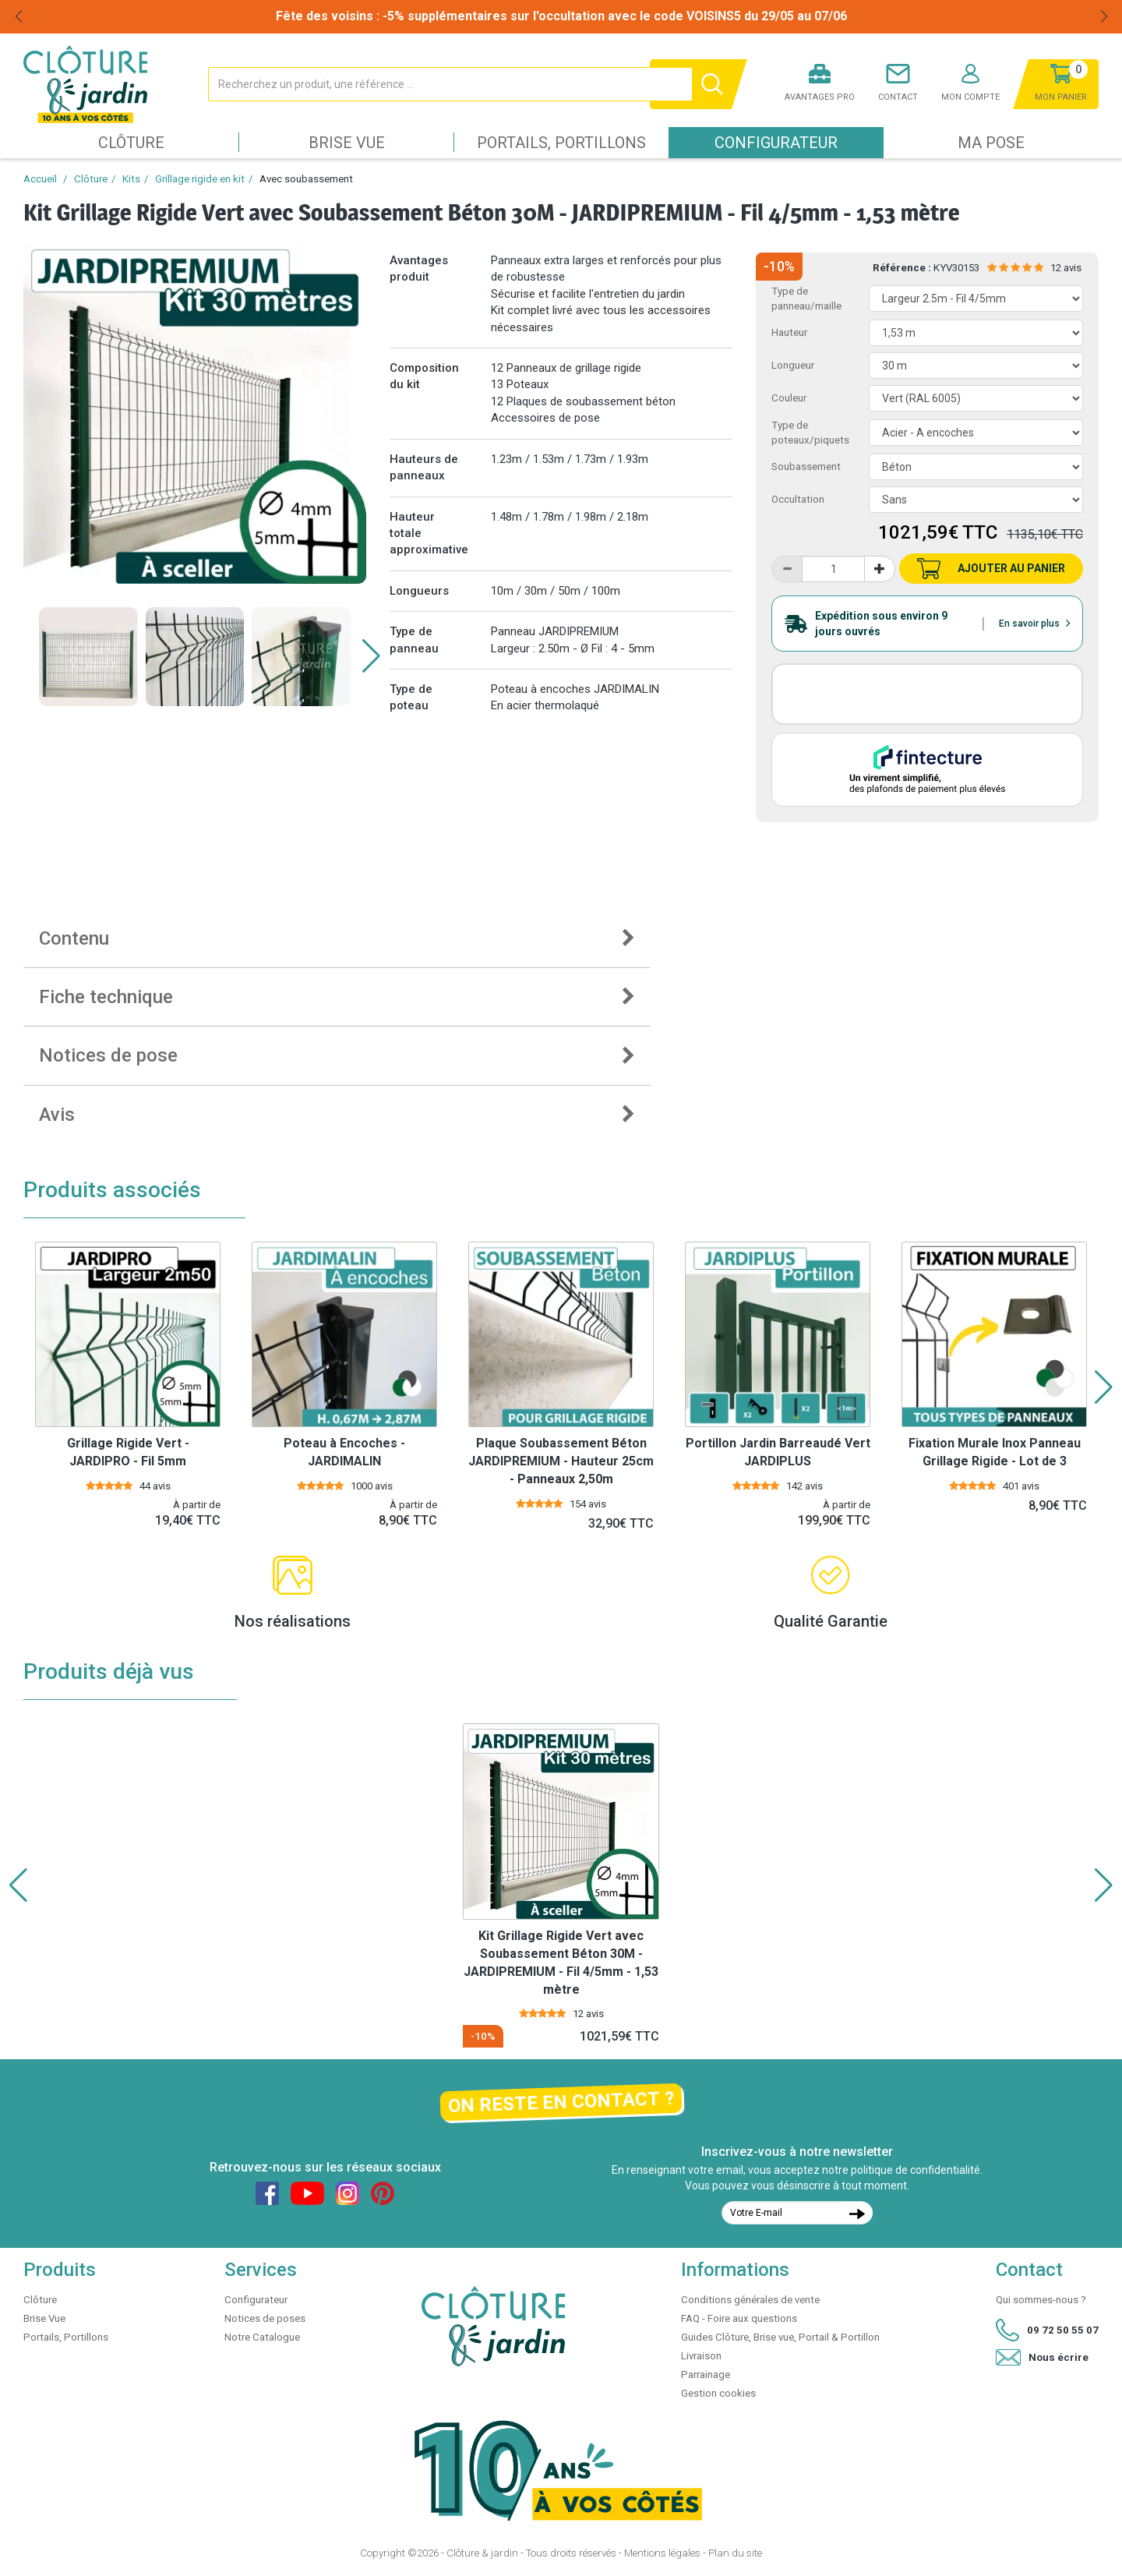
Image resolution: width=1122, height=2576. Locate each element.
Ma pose (991, 142)
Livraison (701, 2356)
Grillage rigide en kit (200, 179)
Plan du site (735, 2553)
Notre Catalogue (262, 2337)
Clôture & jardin (482, 2553)
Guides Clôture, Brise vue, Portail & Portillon (780, 2337)
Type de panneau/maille (806, 298)
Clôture (131, 142)
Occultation (797, 499)
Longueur (792, 365)
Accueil (40, 179)
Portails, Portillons (561, 142)
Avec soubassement (306, 179)
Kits (131, 179)
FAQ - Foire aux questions (739, 2318)
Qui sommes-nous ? (1041, 2300)
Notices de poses (264, 2318)
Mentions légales (662, 2553)
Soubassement (806, 466)
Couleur (788, 398)
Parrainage (705, 2374)
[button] (371, 656)
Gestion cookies (718, 2393)
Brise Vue (347, 142)
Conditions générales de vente (750, 2300)
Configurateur (776, 142)
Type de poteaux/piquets (810, 432)
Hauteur (789, 332)
